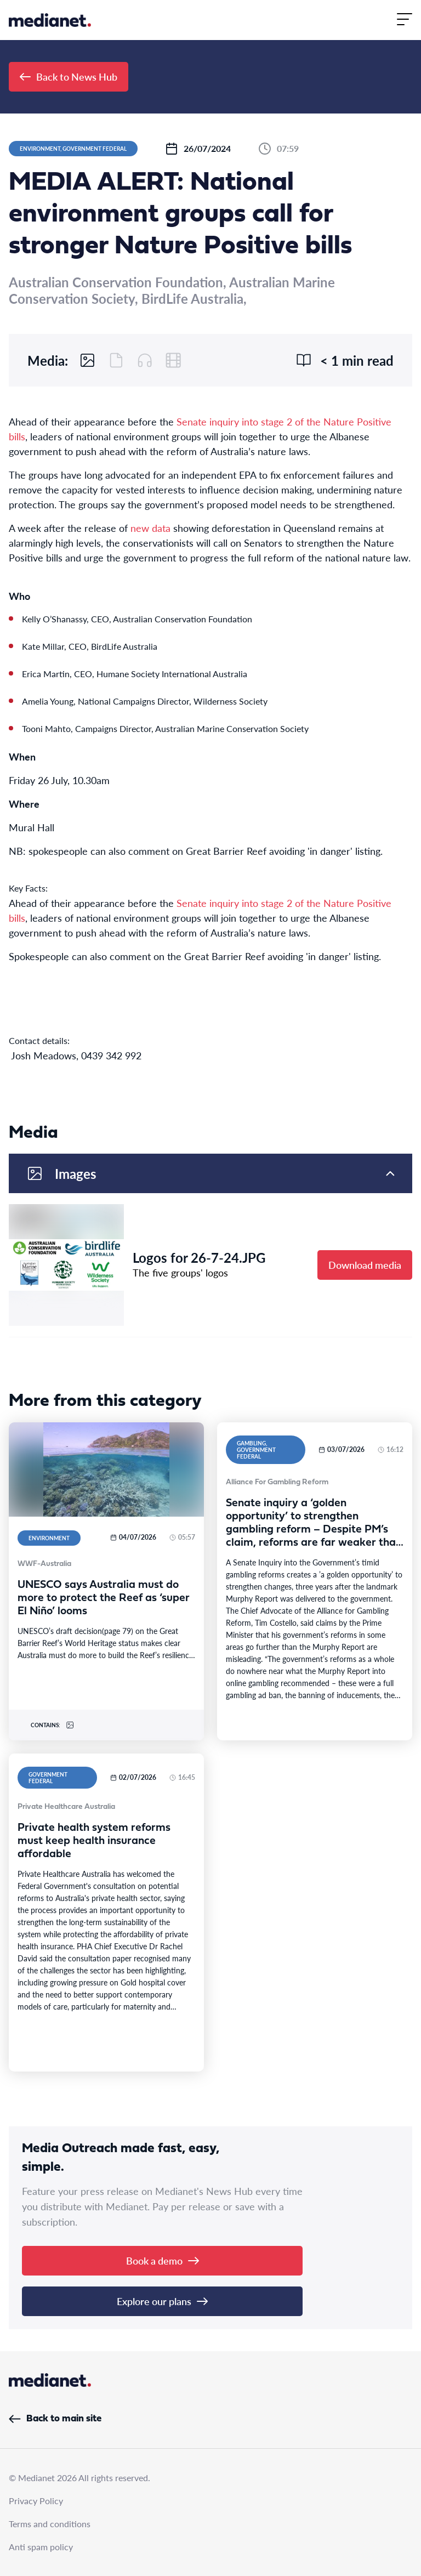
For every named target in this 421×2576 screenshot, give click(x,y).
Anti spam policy (41, 2546)
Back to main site (55, 2419)
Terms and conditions (49, 2523)
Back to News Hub (68, 76)
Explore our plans (162, 2301)
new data (150, 528)
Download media (364, 1265)
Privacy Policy (36, 2500)
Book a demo (162, 2260)
